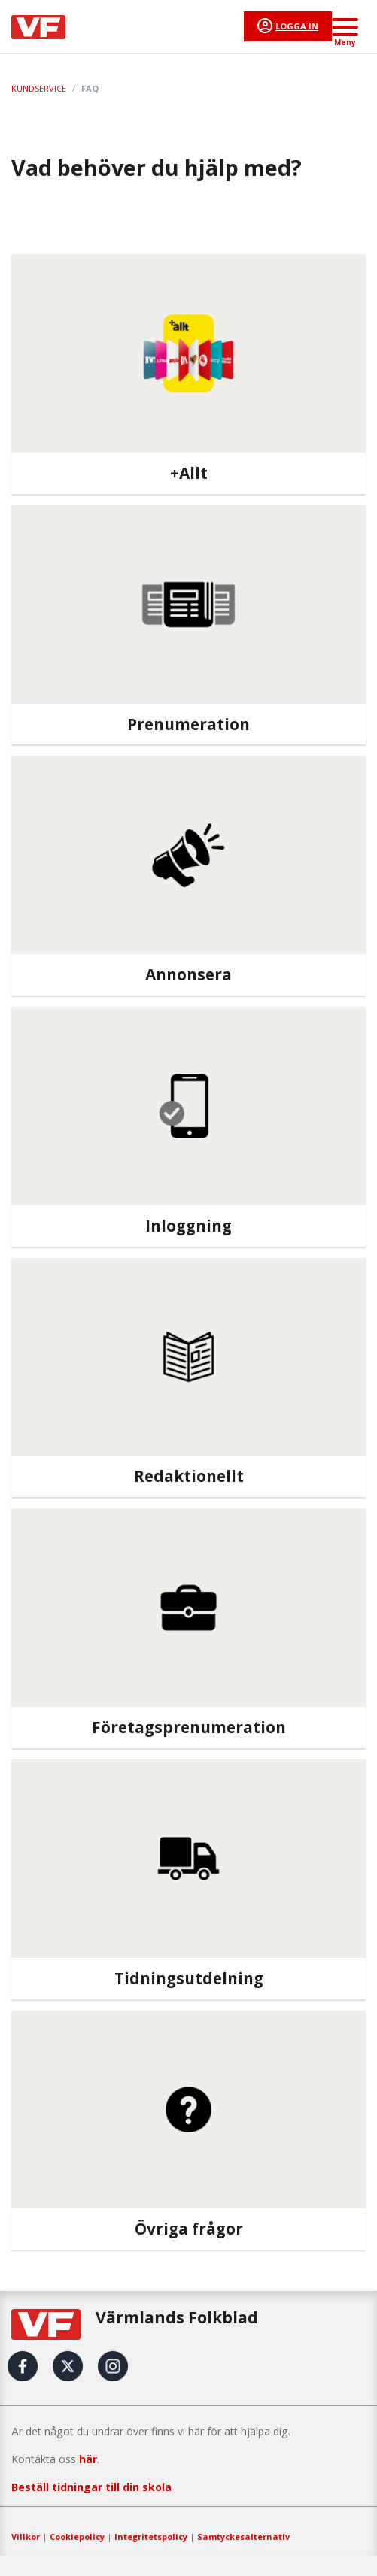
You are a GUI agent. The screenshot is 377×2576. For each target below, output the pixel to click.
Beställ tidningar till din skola (91, 2487)
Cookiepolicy (77, 2536)
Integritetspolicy (150, 2536)
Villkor (25, 2536)
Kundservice (38, 88)
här (88, 2459)
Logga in (296, 26)
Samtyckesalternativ (243, 2536)
